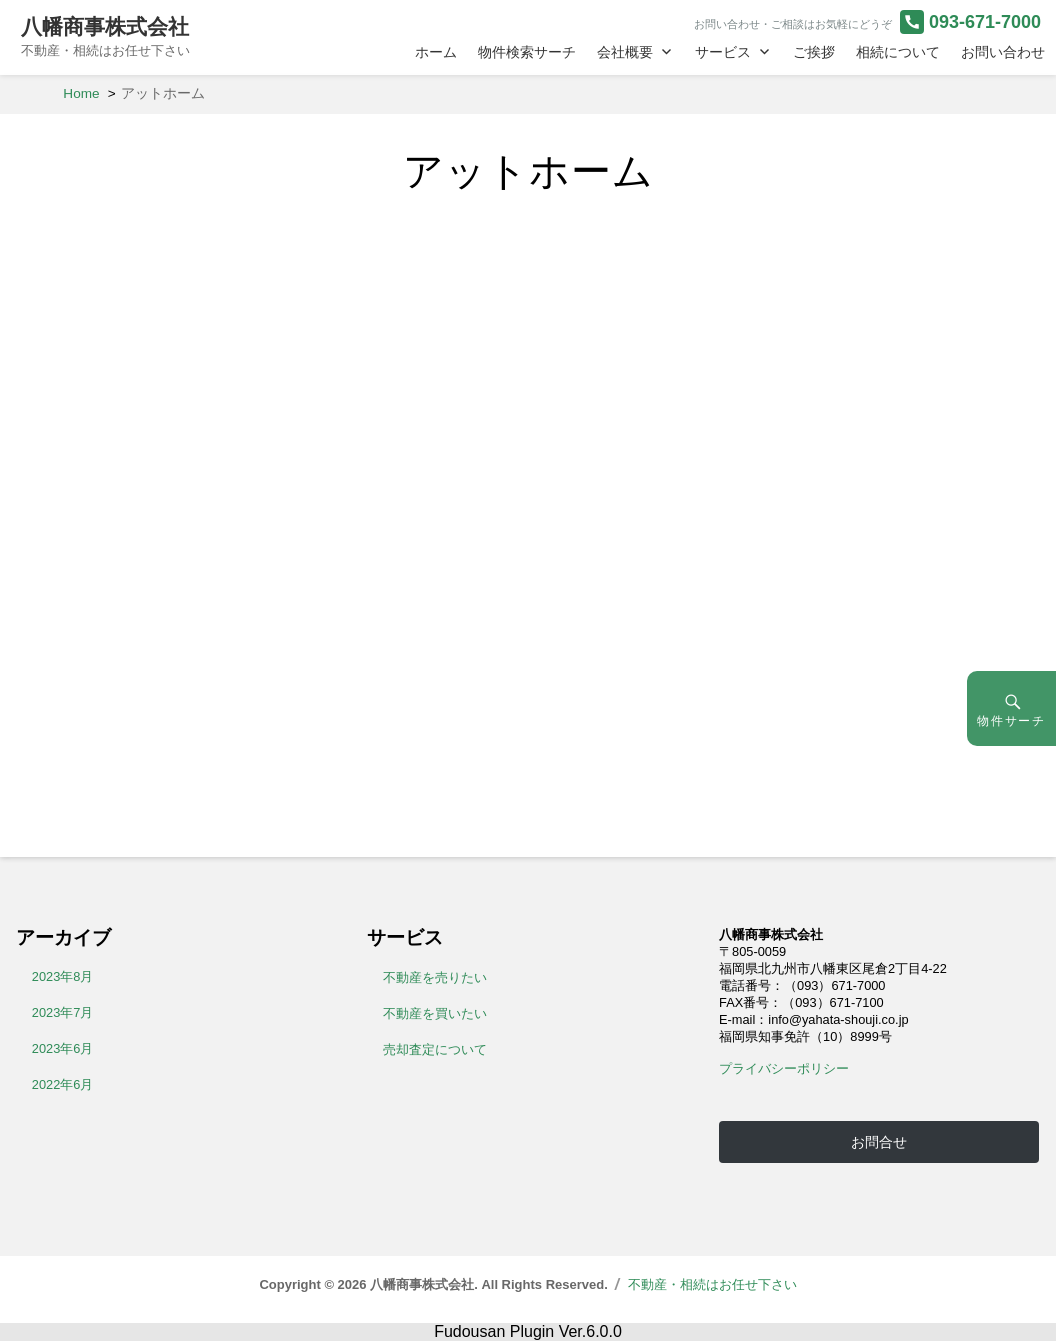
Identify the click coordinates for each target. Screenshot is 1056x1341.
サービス (723, 52)
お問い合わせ (1003, 52)
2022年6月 (63, 1084)
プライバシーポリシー (784, 1068)
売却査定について (435, 1049)
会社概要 (625, 52)
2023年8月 (63, 976)
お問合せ (879, 1142)
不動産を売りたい (435, 977)
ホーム (436, 52)
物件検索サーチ (527, 52)
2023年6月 (63, 1048)
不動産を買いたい (435, 1013)
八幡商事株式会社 (105, 26)
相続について (898, 52)
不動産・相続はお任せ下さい (712, 1284)
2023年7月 (63, 1012)
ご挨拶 (814, 52)
